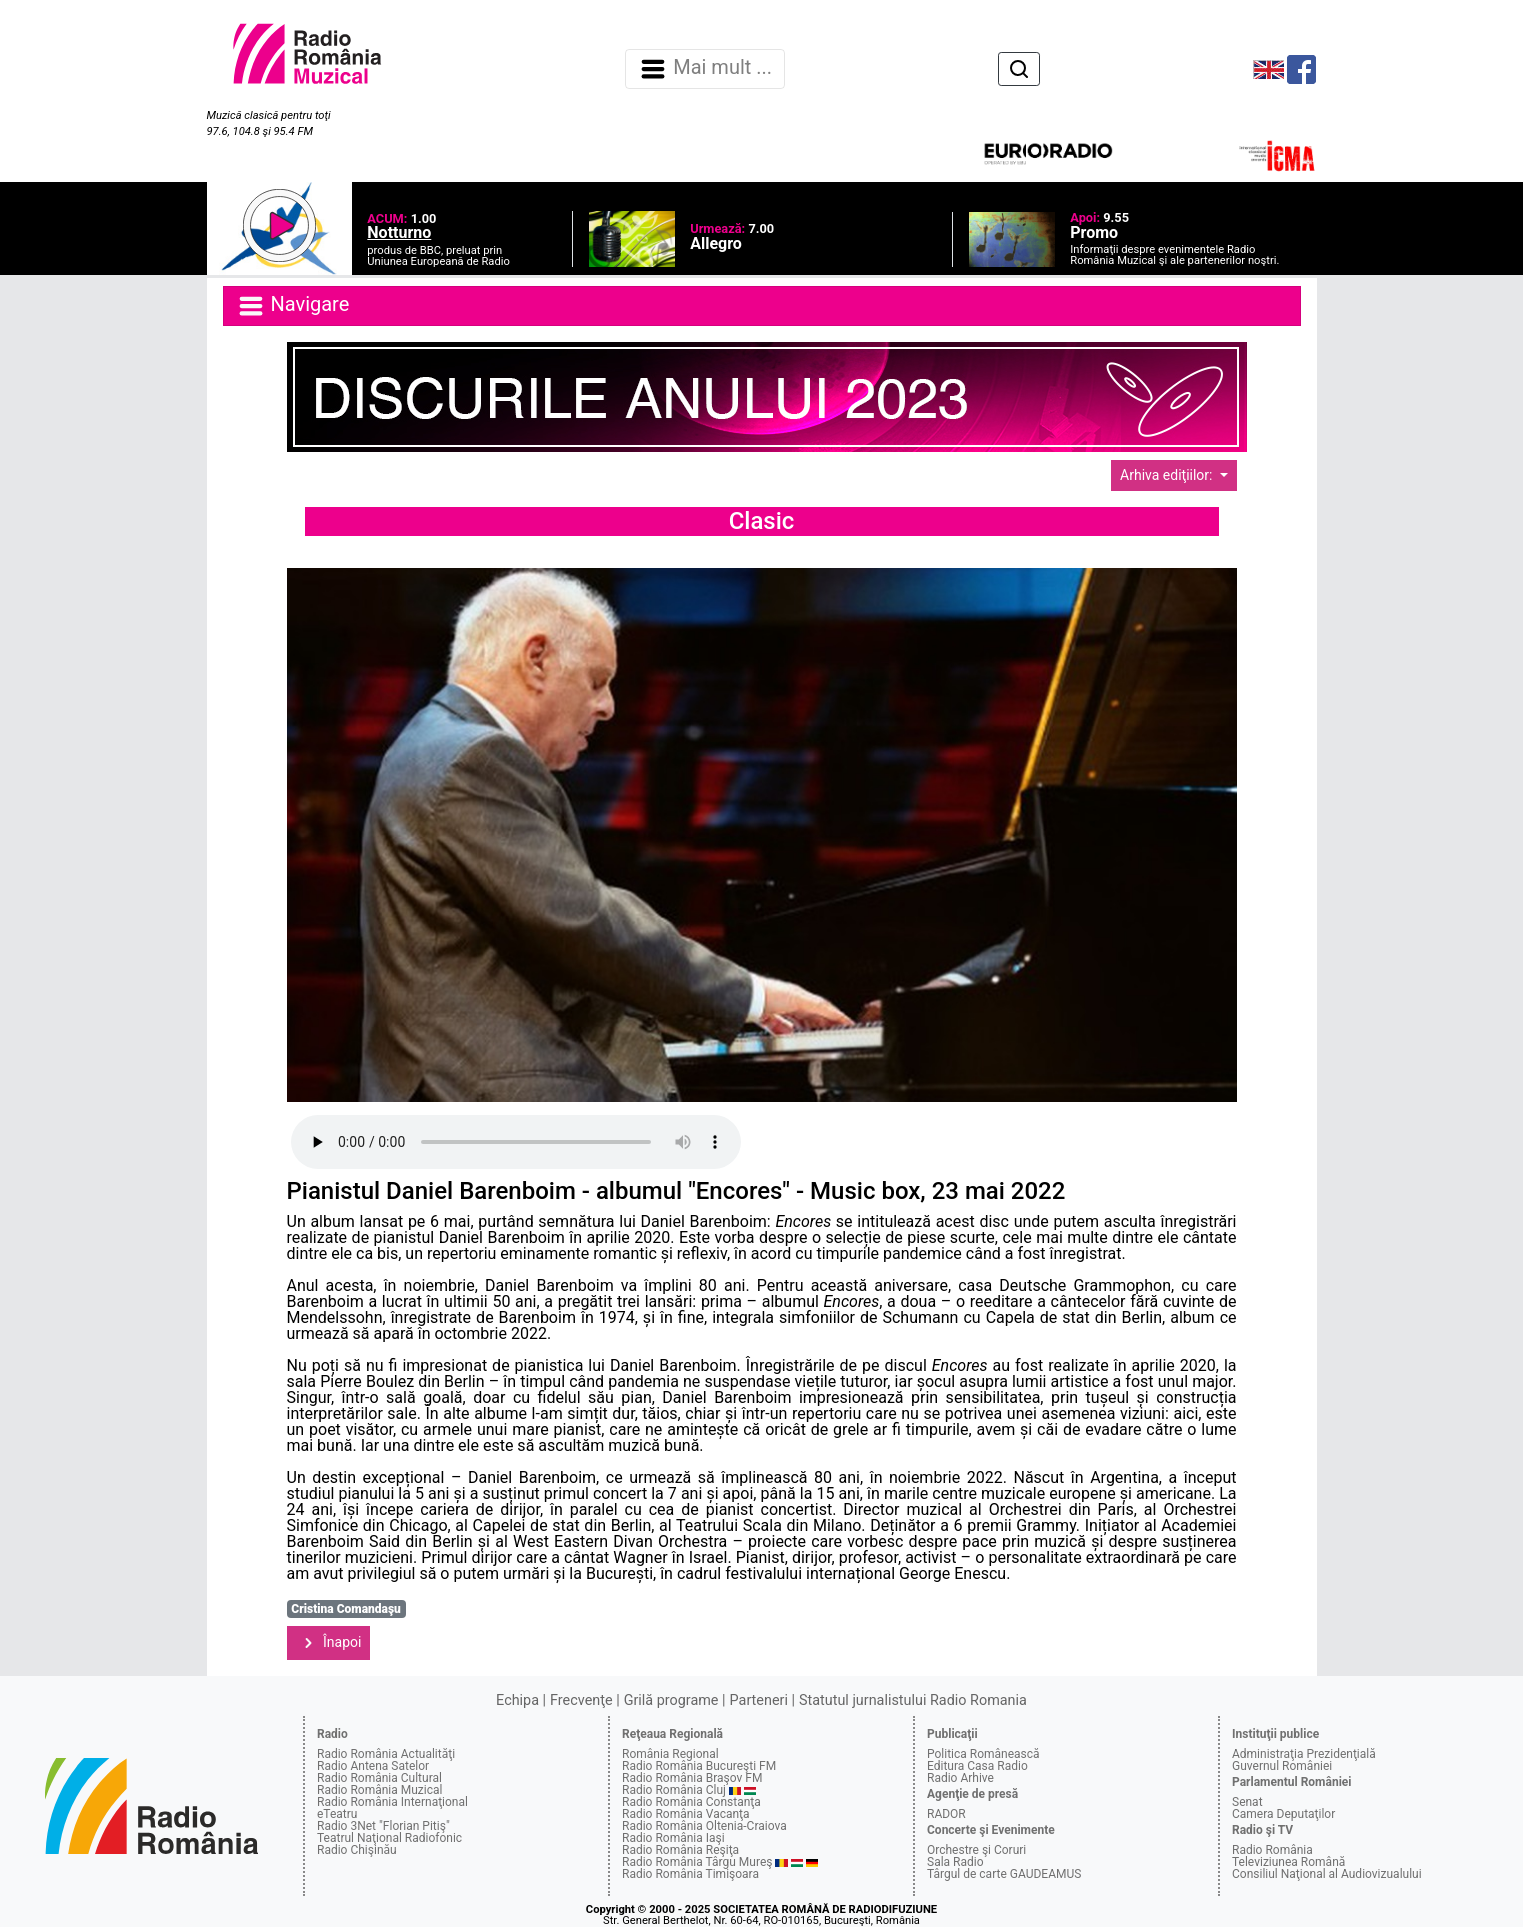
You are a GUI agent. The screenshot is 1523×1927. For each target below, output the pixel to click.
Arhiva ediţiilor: (1168, 475)
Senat (1247, 1802)
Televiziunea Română (1288, 1862)
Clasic (762, 521)
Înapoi (329, 1643)
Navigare (293, 306)
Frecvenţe (581, 1700)
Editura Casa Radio (977, 1766)
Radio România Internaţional (392, 1802)
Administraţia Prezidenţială (1304, 1754)
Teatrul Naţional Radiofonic (389, 1838)
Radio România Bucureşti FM (699, 1766)
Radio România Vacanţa (686, 1814)
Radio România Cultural (379, 1778)
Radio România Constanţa (691, 1802)
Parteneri (759, 1700)
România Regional (670, 1754)
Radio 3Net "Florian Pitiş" (383, 1826)
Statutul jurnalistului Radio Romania (913, 1700)
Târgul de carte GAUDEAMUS (1004, 1874)
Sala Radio (955, 1862)
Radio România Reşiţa (680, 1850)
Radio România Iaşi (673, 1838)
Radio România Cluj (674, 1790)
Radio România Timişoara (690, 1874)
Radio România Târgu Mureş (697, 1862)
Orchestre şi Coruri (976, 1850)
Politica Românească (983, 1754)
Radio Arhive (960, 1778)
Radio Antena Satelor (373, 1766)
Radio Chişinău (357, 1850)
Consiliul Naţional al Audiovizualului (1327, 1874)
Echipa (517, 1700)
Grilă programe (671, 1700)
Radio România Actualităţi (386, 1754)
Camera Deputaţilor (1283, 1814)
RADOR (946, 1814)
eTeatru (337, 1814)
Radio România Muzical (379, 1790)
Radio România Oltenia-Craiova (704, 1826)
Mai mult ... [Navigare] (705, 69)
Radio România (1272, 1850)
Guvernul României (1282, 1766)
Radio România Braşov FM (692, 1778)
